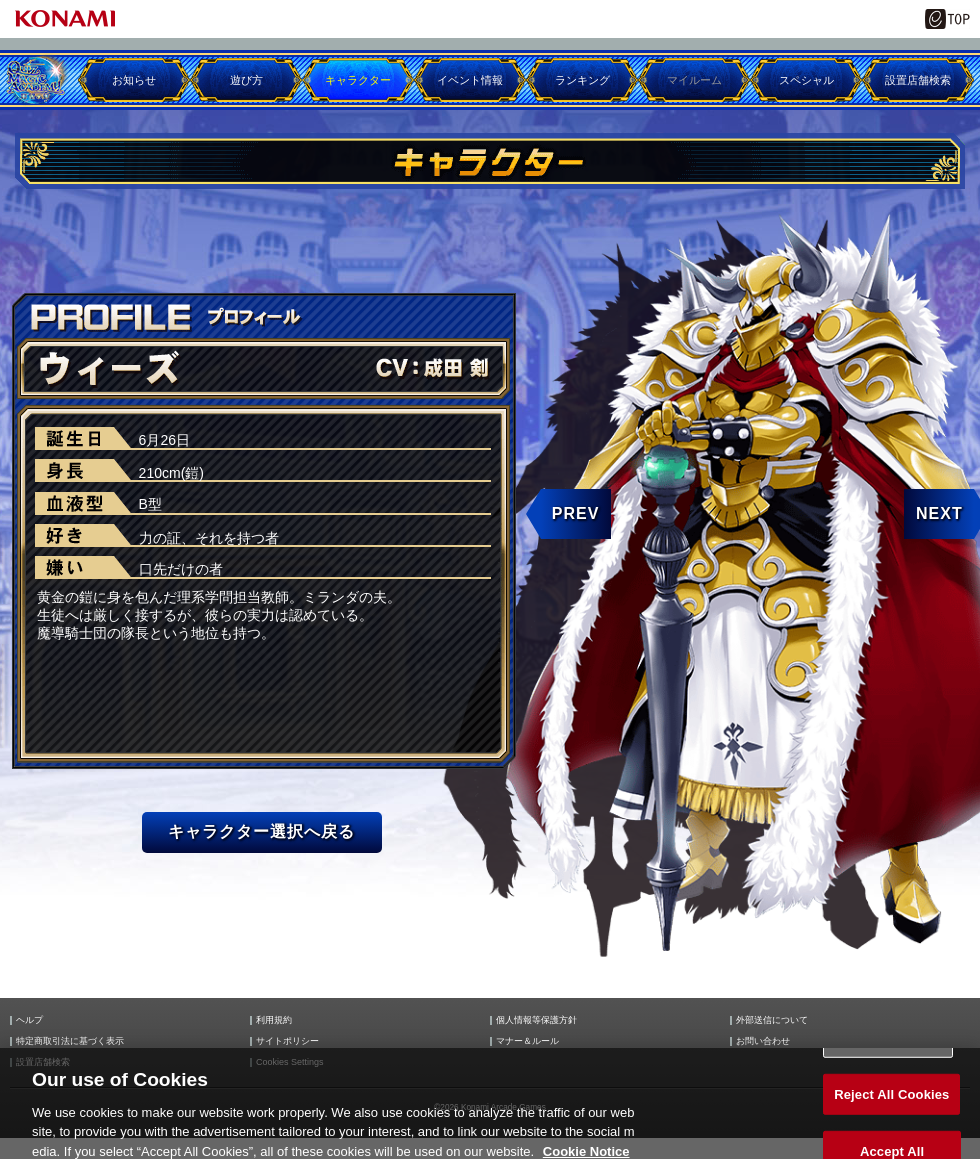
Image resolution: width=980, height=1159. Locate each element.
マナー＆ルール (527, 1041)
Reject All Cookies (891, 1105)
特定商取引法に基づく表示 (70, 1041)
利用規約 (274, 1020)
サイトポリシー (287, 1041)
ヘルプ (29, 1020)
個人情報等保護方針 (536, 1020)
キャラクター (358, 80)
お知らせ (134, 80)
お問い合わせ (763, 1041)
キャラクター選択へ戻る (261, 831)
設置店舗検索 (918, 80)
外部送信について (772, 1020)
